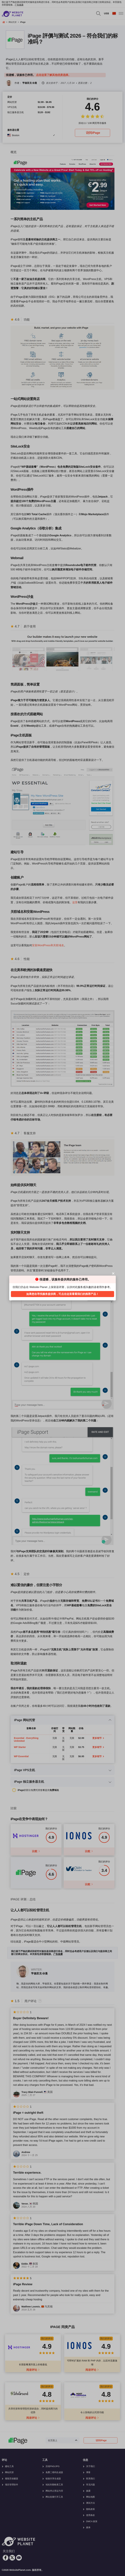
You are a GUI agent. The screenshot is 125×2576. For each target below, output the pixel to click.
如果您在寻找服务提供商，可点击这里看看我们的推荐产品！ (62, 1294)
